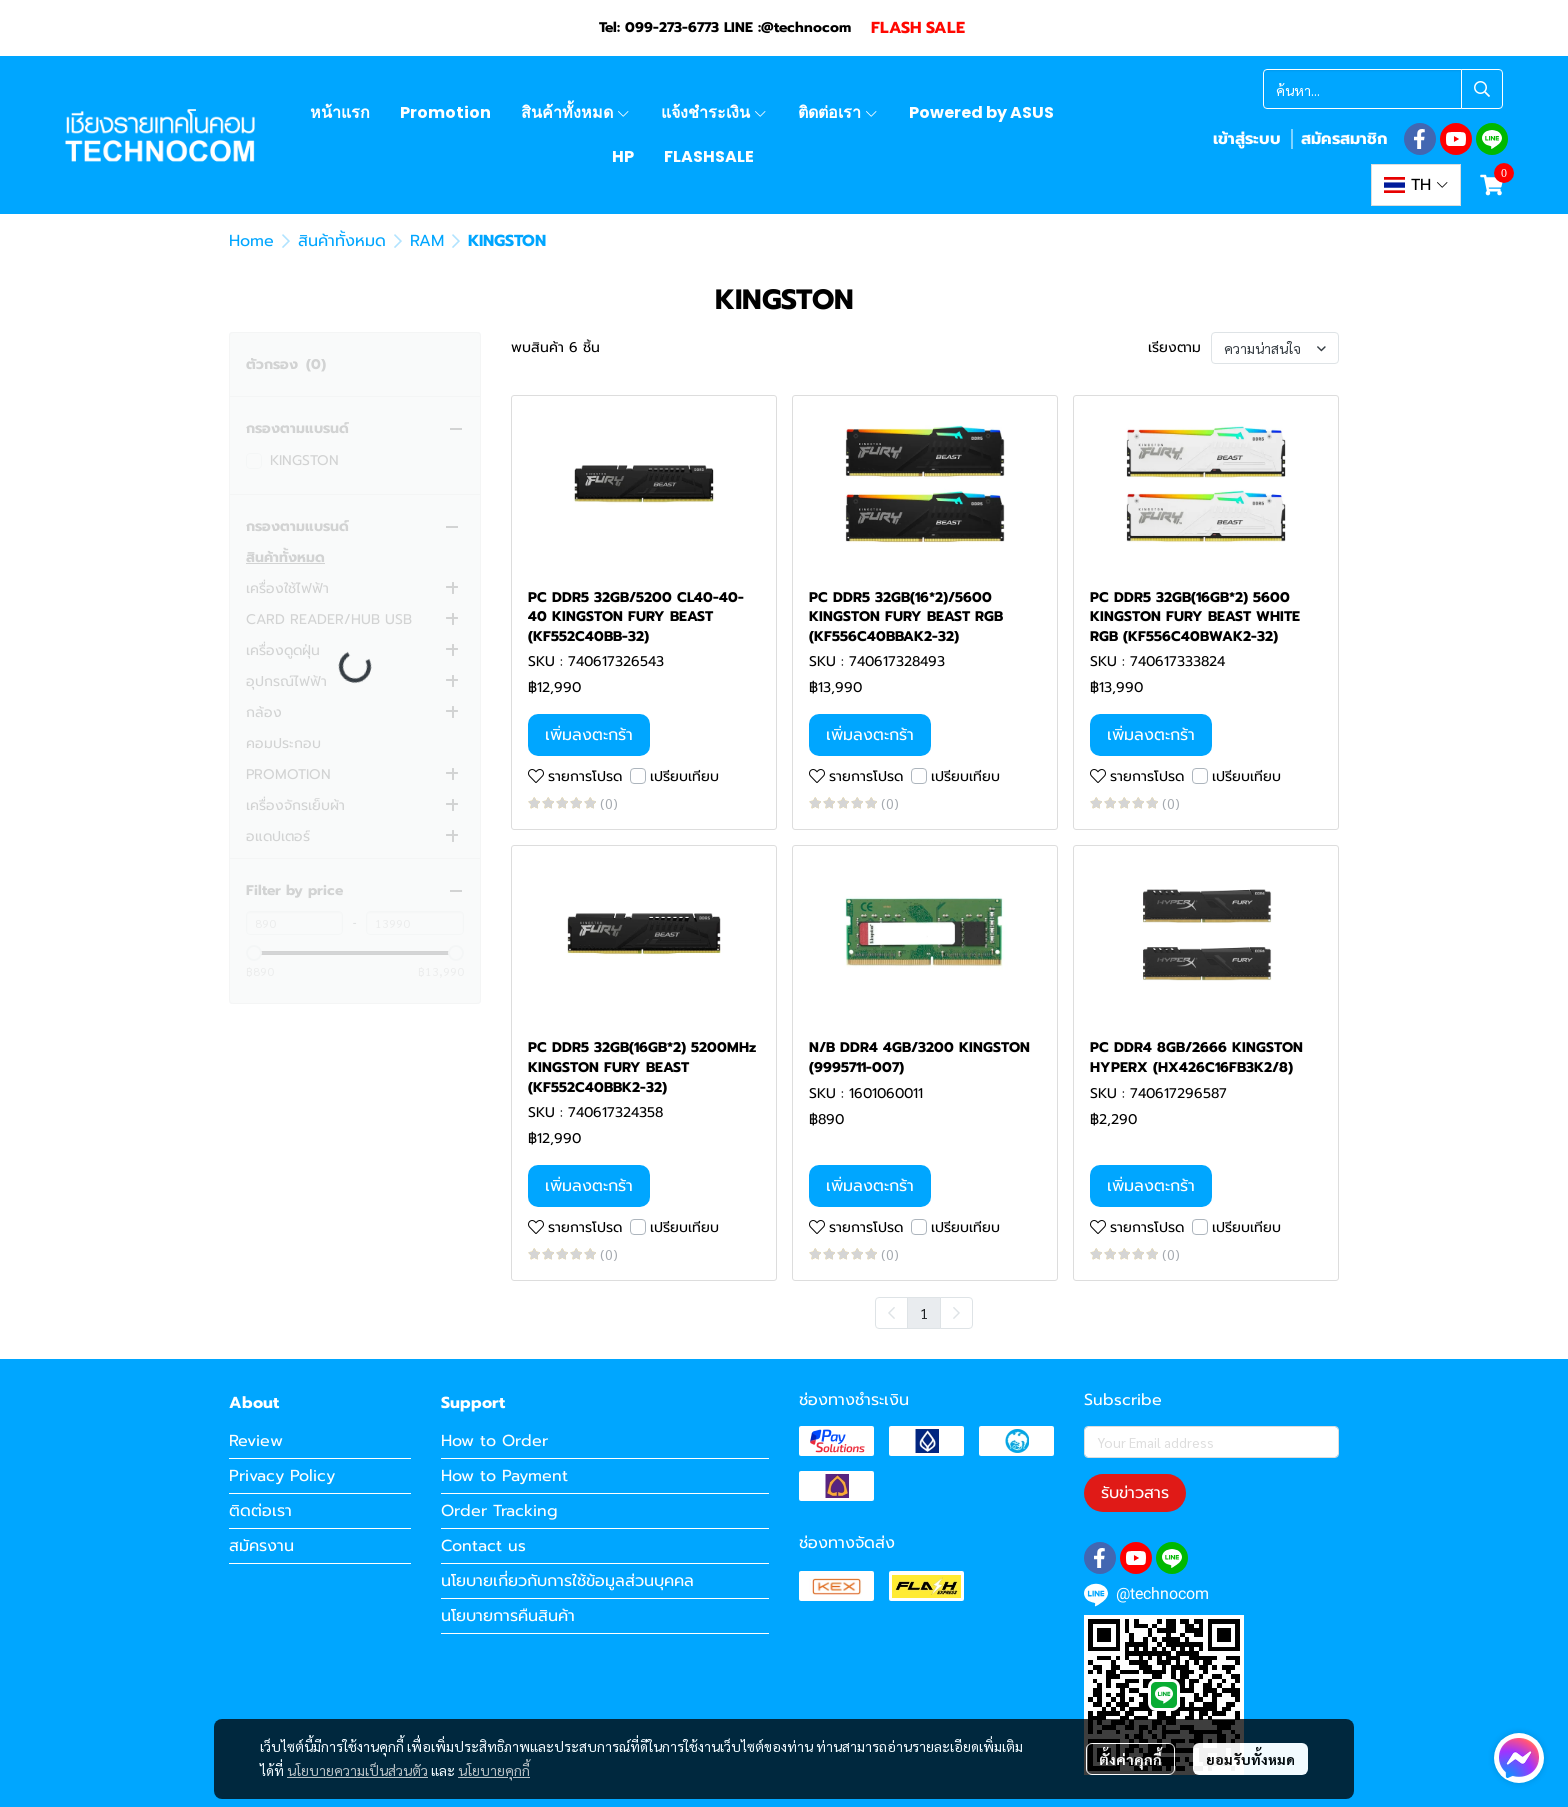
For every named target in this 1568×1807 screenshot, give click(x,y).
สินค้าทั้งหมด (342, 241)
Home (251, 241)
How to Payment (504, 1476)
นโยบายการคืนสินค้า (508, 1616)
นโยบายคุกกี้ (494, 1770)
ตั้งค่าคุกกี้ (1130, 1759)
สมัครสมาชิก (1344, 139)
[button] (1383, 89)
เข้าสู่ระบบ (1247, 139)
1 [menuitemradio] (924, 1313)
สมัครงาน (261, 1546)
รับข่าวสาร (1135, 1493)
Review (256, 1441)
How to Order (494, 1441)
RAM (427, 241)
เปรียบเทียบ (684, 776)
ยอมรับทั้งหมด (1250, 1759)
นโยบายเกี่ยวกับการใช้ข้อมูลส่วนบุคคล (567, 1581)
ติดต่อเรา (260, 1511)
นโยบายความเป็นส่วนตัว (357, 1770)
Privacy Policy (282, 1476)
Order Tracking (499, 1511)
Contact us (483, 1546)
